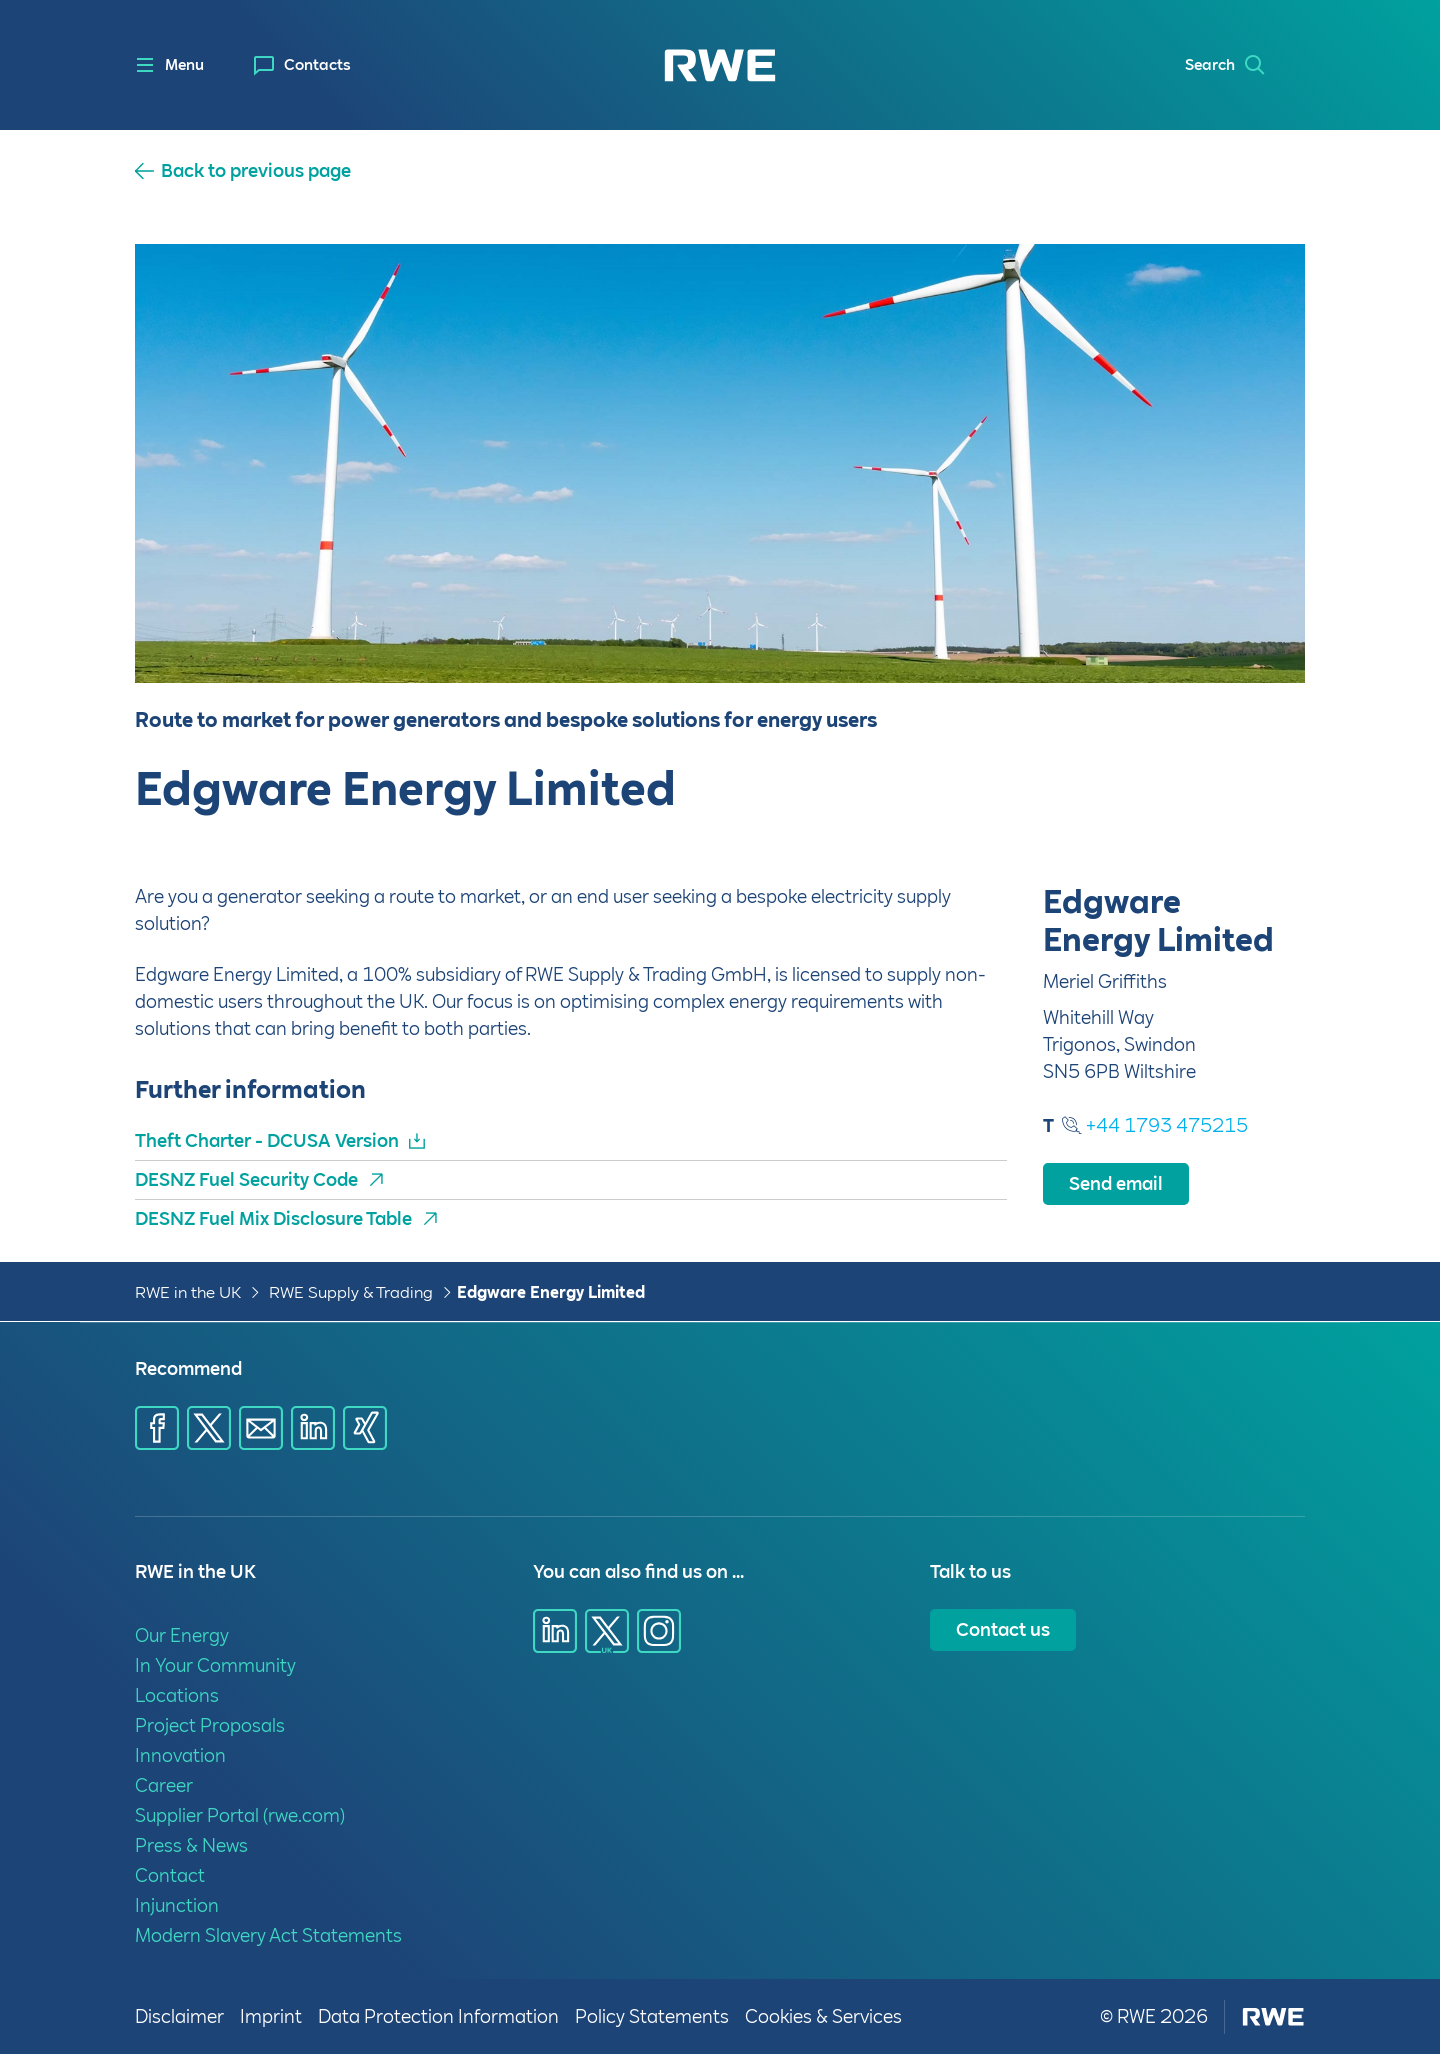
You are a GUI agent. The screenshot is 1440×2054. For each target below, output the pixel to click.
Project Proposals (210, 1725)
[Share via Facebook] (157, 1428)
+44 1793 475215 (1167, 1125)
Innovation (180, 1755)
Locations (177, 1695)
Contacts (317, 65)
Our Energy (182, 1635)
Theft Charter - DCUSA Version (267, 1140)
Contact (170, 1875)
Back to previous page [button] (256, 171)
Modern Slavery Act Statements (268, 1935)
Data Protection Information (438, 2016)
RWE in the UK (188, 1292)
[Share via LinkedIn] (313, 1428)
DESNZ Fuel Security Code (246, 1179)
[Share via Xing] (365, 1428)
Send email (1116, 1183)
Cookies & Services (823, 2016)
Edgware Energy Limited (551, 1292)
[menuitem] (302, 65)
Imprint (271, 2016)
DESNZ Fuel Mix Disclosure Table (273, 1218)
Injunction (177, 1905)
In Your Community (215, 1665)
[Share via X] (209, 1428)
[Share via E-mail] (261, 1428)
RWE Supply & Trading (351, 1292)
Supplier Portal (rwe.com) (240, 1815)
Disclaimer (179, 2016)
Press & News (191, 1845)
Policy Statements (652, 2016)
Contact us (1003, 1629)
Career (164, 1785)
